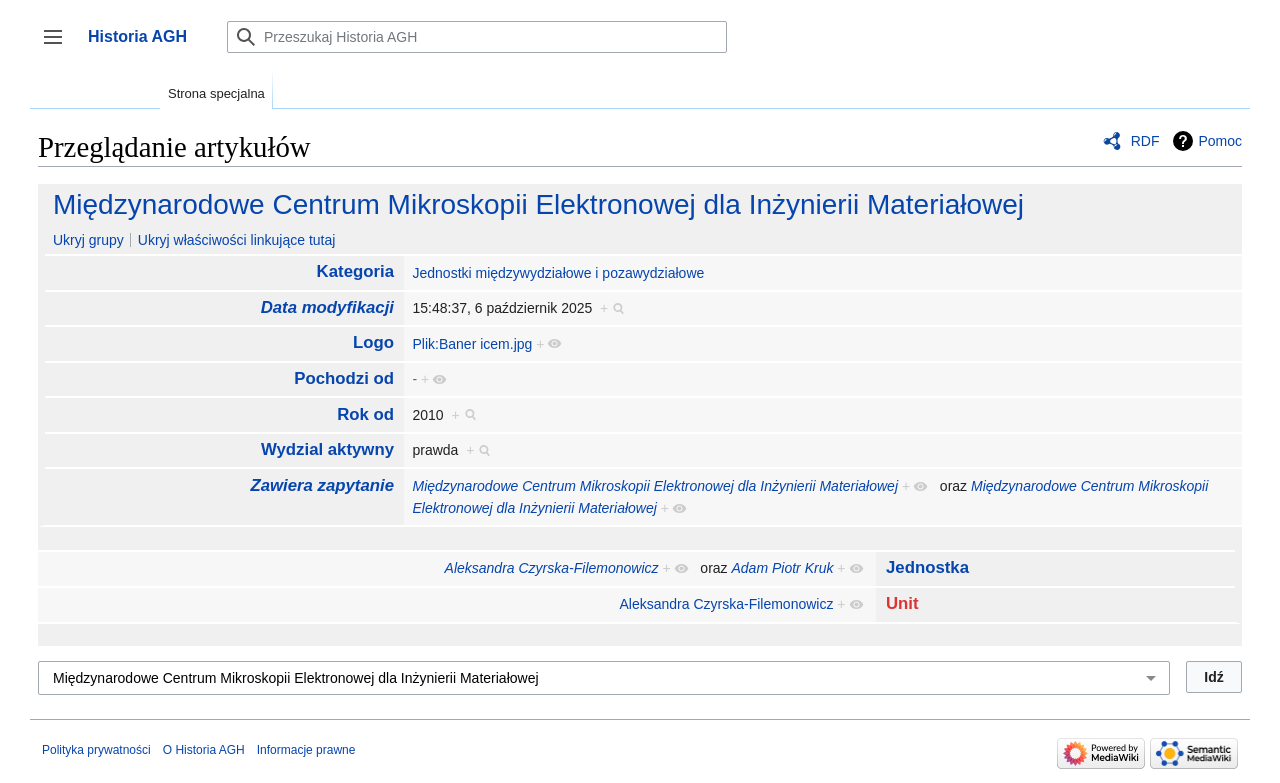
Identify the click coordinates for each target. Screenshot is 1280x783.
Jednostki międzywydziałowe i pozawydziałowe (558, 273)
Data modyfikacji (327, 307)
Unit (902, 603)
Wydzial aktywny (327, 449)
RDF (1145, 141)
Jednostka (927, 567)
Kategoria (355, 271)
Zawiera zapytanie (322, 485)
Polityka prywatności (96, 750)
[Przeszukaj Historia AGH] (477, 37)
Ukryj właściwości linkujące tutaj (237, 240)
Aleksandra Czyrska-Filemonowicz (552, 568)
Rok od (365, 414)
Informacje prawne (306, 750)
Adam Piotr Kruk (783, 568)
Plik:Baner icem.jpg (472, 344)
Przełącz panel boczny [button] (59, 46)
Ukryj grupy (88, 240)
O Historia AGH (204, 750)
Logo (373, 342)
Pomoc (1220, 141)
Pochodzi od (344, 378)
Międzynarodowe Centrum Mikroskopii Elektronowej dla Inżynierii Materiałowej (538, 204)
